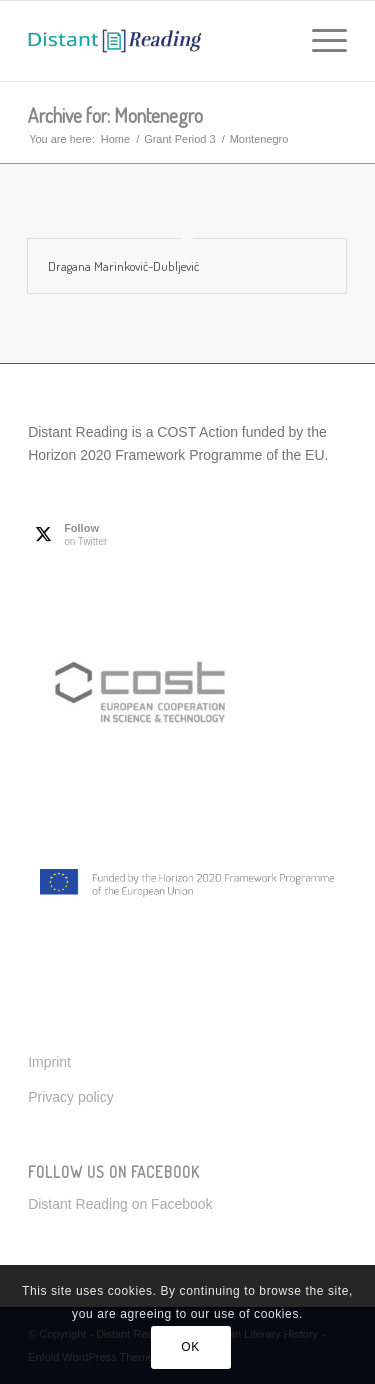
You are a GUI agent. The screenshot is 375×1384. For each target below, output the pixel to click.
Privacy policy (71, 1097)
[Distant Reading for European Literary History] (155, 41)
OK (190, 1347)
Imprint (49, 1062)
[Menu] (319, 41)
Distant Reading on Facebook (120, 1204)
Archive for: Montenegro (115, 115)
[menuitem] (319, 41)
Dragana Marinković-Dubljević (123, 266)
